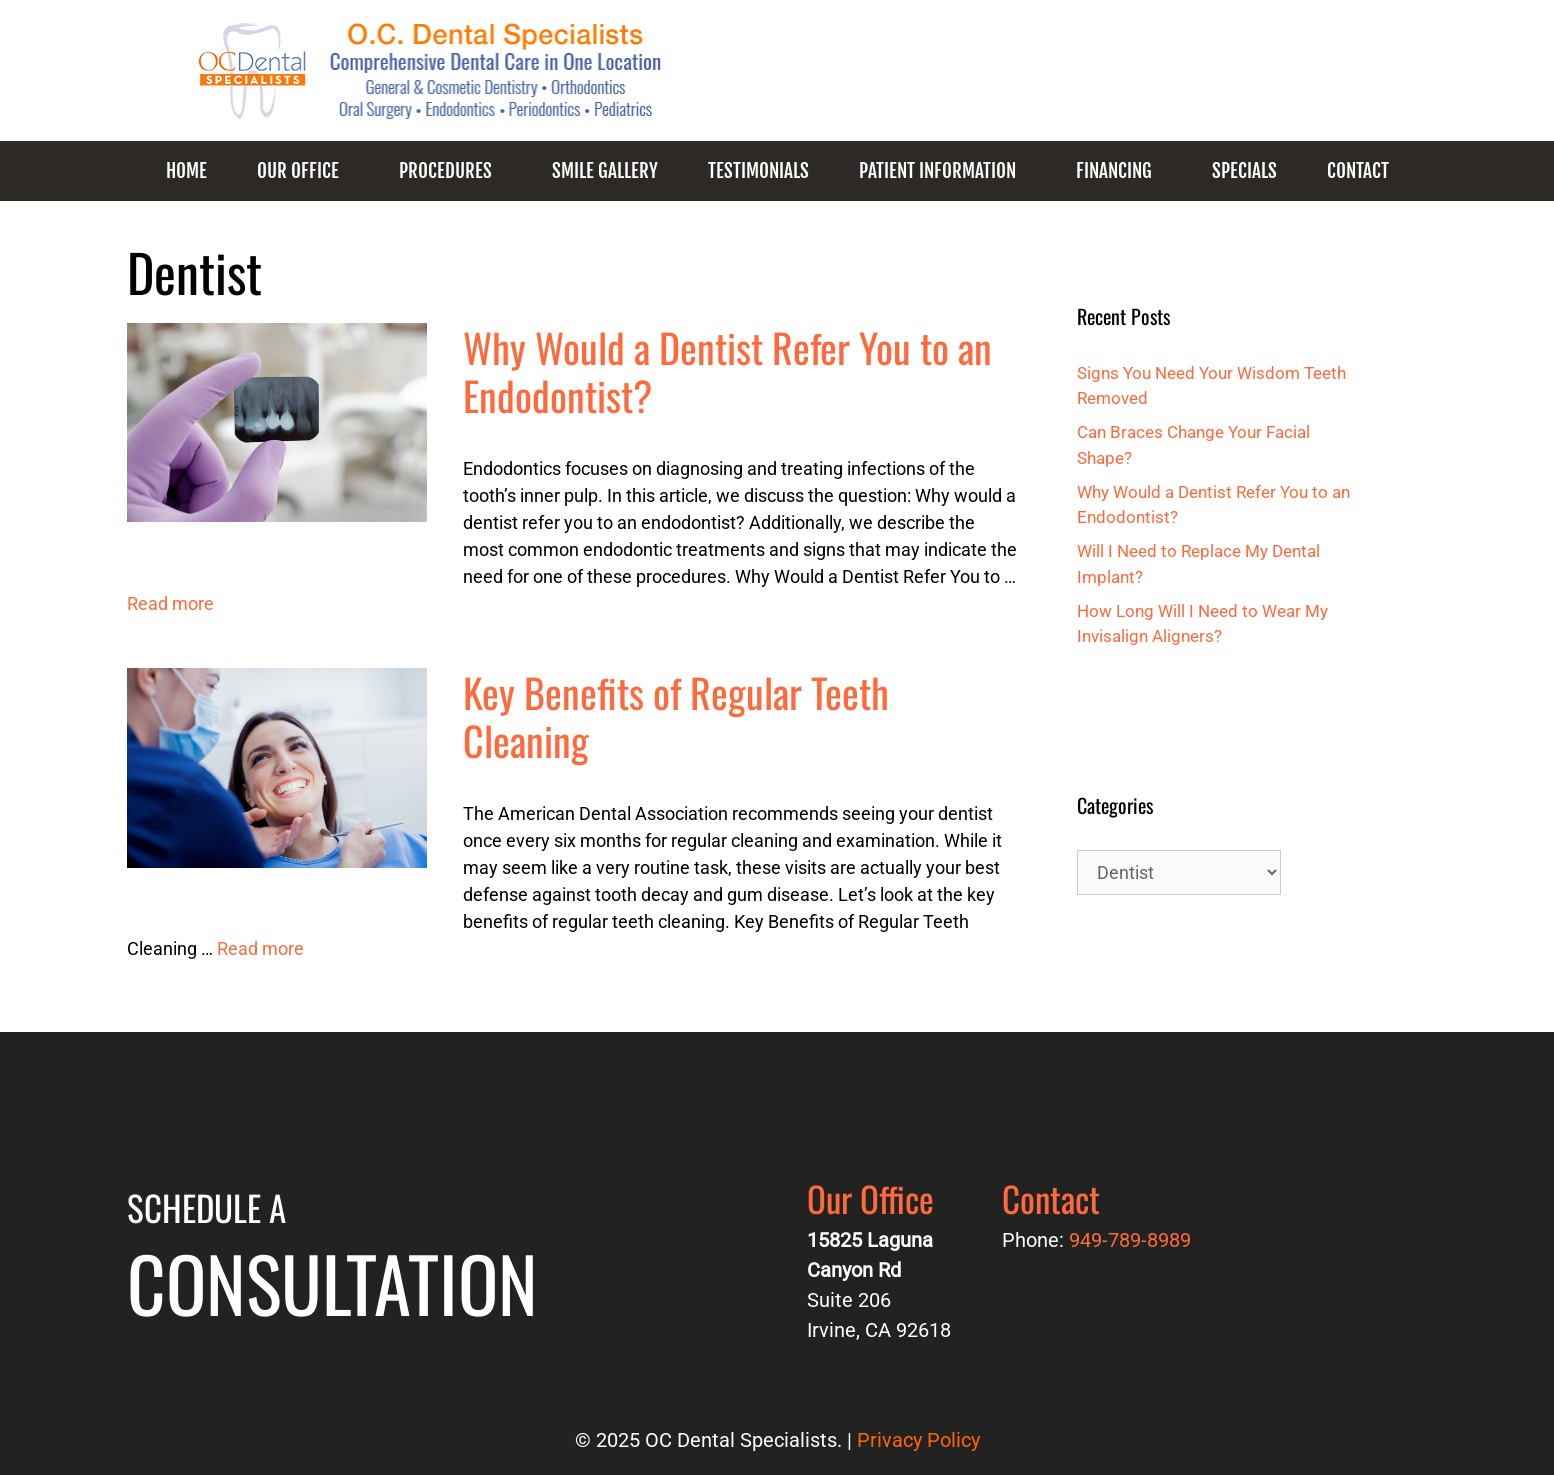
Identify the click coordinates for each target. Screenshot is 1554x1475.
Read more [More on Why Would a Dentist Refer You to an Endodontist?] (170, 603)
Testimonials (758, 171)
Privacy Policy (918, 1440)
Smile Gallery (605, 171)
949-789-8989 (1017, 80)
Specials (1244, 171)
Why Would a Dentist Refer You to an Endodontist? (727, 371)
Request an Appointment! (1235, 80)
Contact (1358, 171)
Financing (1114, 171)
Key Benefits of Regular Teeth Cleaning (676, 716)
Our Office (298, 171)
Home (186, 171)
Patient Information (937, 171)
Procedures (445, 171)
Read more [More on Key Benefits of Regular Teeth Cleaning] (260, 948)
